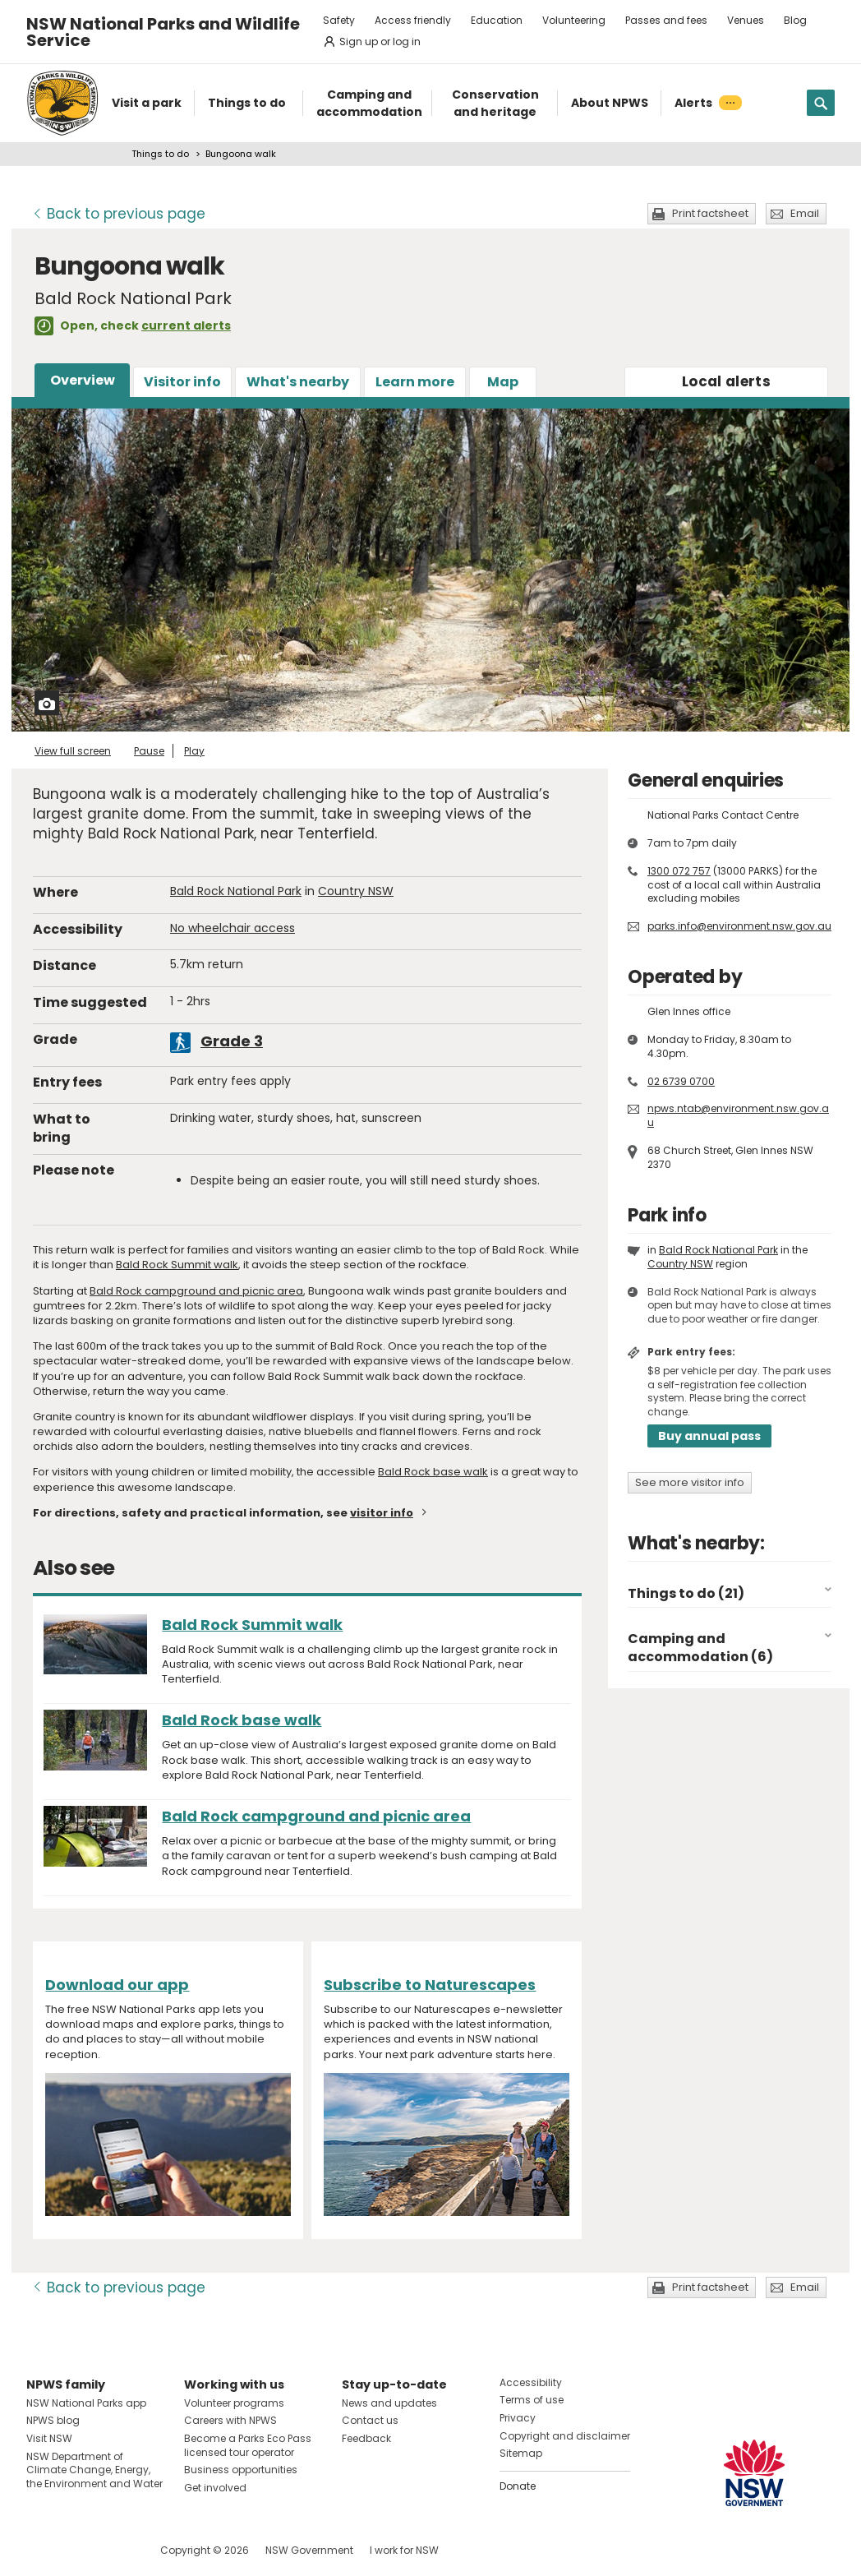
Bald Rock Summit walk (177, 1264)
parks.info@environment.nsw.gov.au (739, 926)
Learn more (414, 381)
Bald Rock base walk (433, 1472)
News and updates (389, 2403)
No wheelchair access (232, 928)
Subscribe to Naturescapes (430, 1984)
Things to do (160, 153)
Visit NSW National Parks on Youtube (112, 2550)
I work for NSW (404, 2550)
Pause (149, 751)
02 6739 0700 (681, 1081)
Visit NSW (49, 2438)
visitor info (381, 1513)
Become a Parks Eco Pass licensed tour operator (247, 2445)
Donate (518, 2486)
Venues (745, 20)
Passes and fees (666, 20)
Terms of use (532, 2400)
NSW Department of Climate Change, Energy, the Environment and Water (94, 2470)
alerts (726, 381)
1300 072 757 (679, 871)
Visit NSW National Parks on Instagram (77, 2550)
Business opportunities (240, 2470)
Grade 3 (231, 1041)
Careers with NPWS (230, 2420)
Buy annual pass (709, 1436)
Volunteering (573, 20)
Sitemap (521, 2453)
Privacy (518, 2418)
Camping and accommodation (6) (700, 1647)
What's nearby (297, 381)
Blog (795, 20)
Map (502, 381)
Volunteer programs (234, 2403)
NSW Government (309, 2550)
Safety (339, 20)
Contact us (370, 2420)
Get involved (215, 2488)
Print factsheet (710, 213)
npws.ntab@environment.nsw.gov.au (738, 1115)
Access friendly (413, 20)
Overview (82, 380)
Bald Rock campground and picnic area (196, 1291)
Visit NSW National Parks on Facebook (41, 2550)
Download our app (117, 1984)
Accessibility (531, 2382)
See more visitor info (689, 1482)
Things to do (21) (686, 1593)
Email (804, 213)
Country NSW (356, 891)
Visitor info (182, 381)
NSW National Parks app (86, 2403)
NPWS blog (53, 2420)
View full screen (73, 751)
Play (194, 751)
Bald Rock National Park (236, 891)
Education (497, 20)
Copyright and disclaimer (565, 2436)
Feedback (366, 2438)
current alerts (186, 325)
